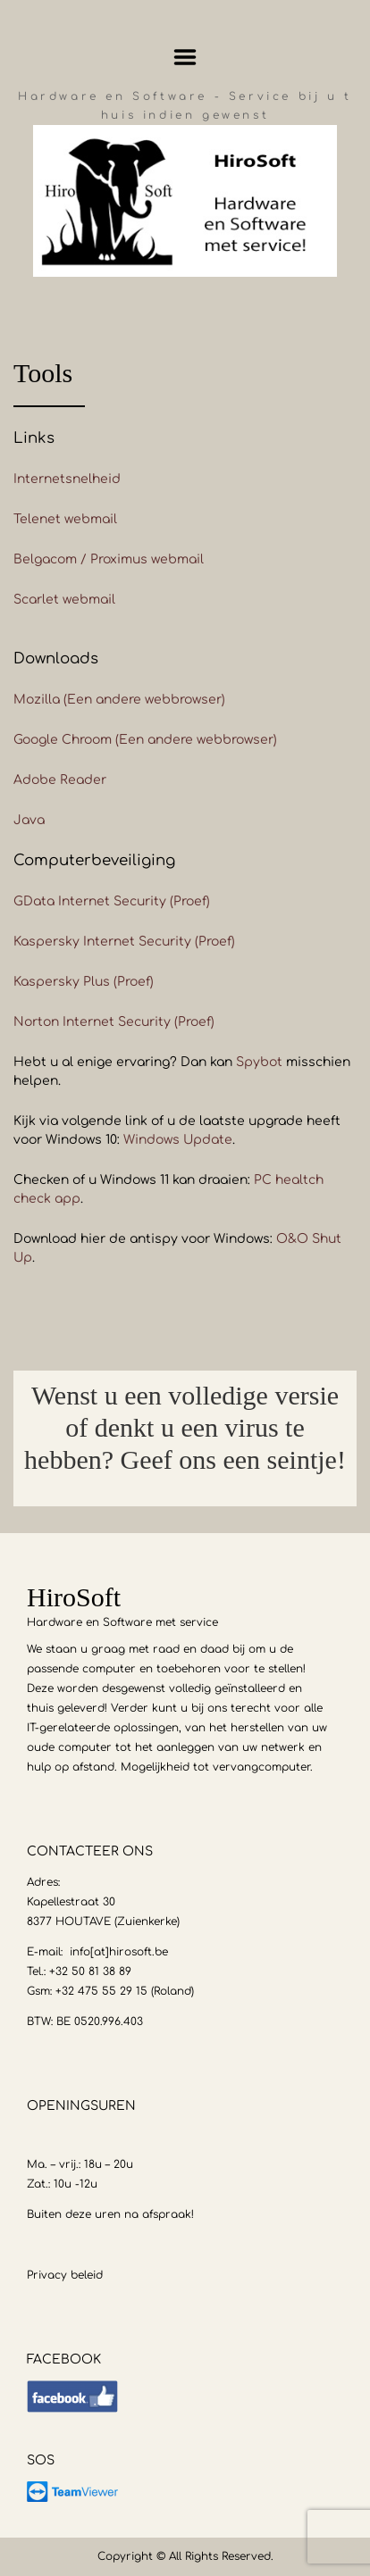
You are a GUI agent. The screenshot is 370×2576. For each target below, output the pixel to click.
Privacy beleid (65, 2275)
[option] (185, 1438)
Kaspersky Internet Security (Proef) (124, 941)
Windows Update (177, 1139)
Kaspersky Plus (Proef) (83, 981)
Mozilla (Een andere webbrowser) (119, 699)
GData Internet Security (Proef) (111, 901)
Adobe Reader (59, 780)
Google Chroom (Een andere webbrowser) (145, 739)
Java (29, 820)
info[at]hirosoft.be (119, 1952)
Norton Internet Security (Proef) (113, 1022)
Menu (185, 57)
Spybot (259, 1062)
